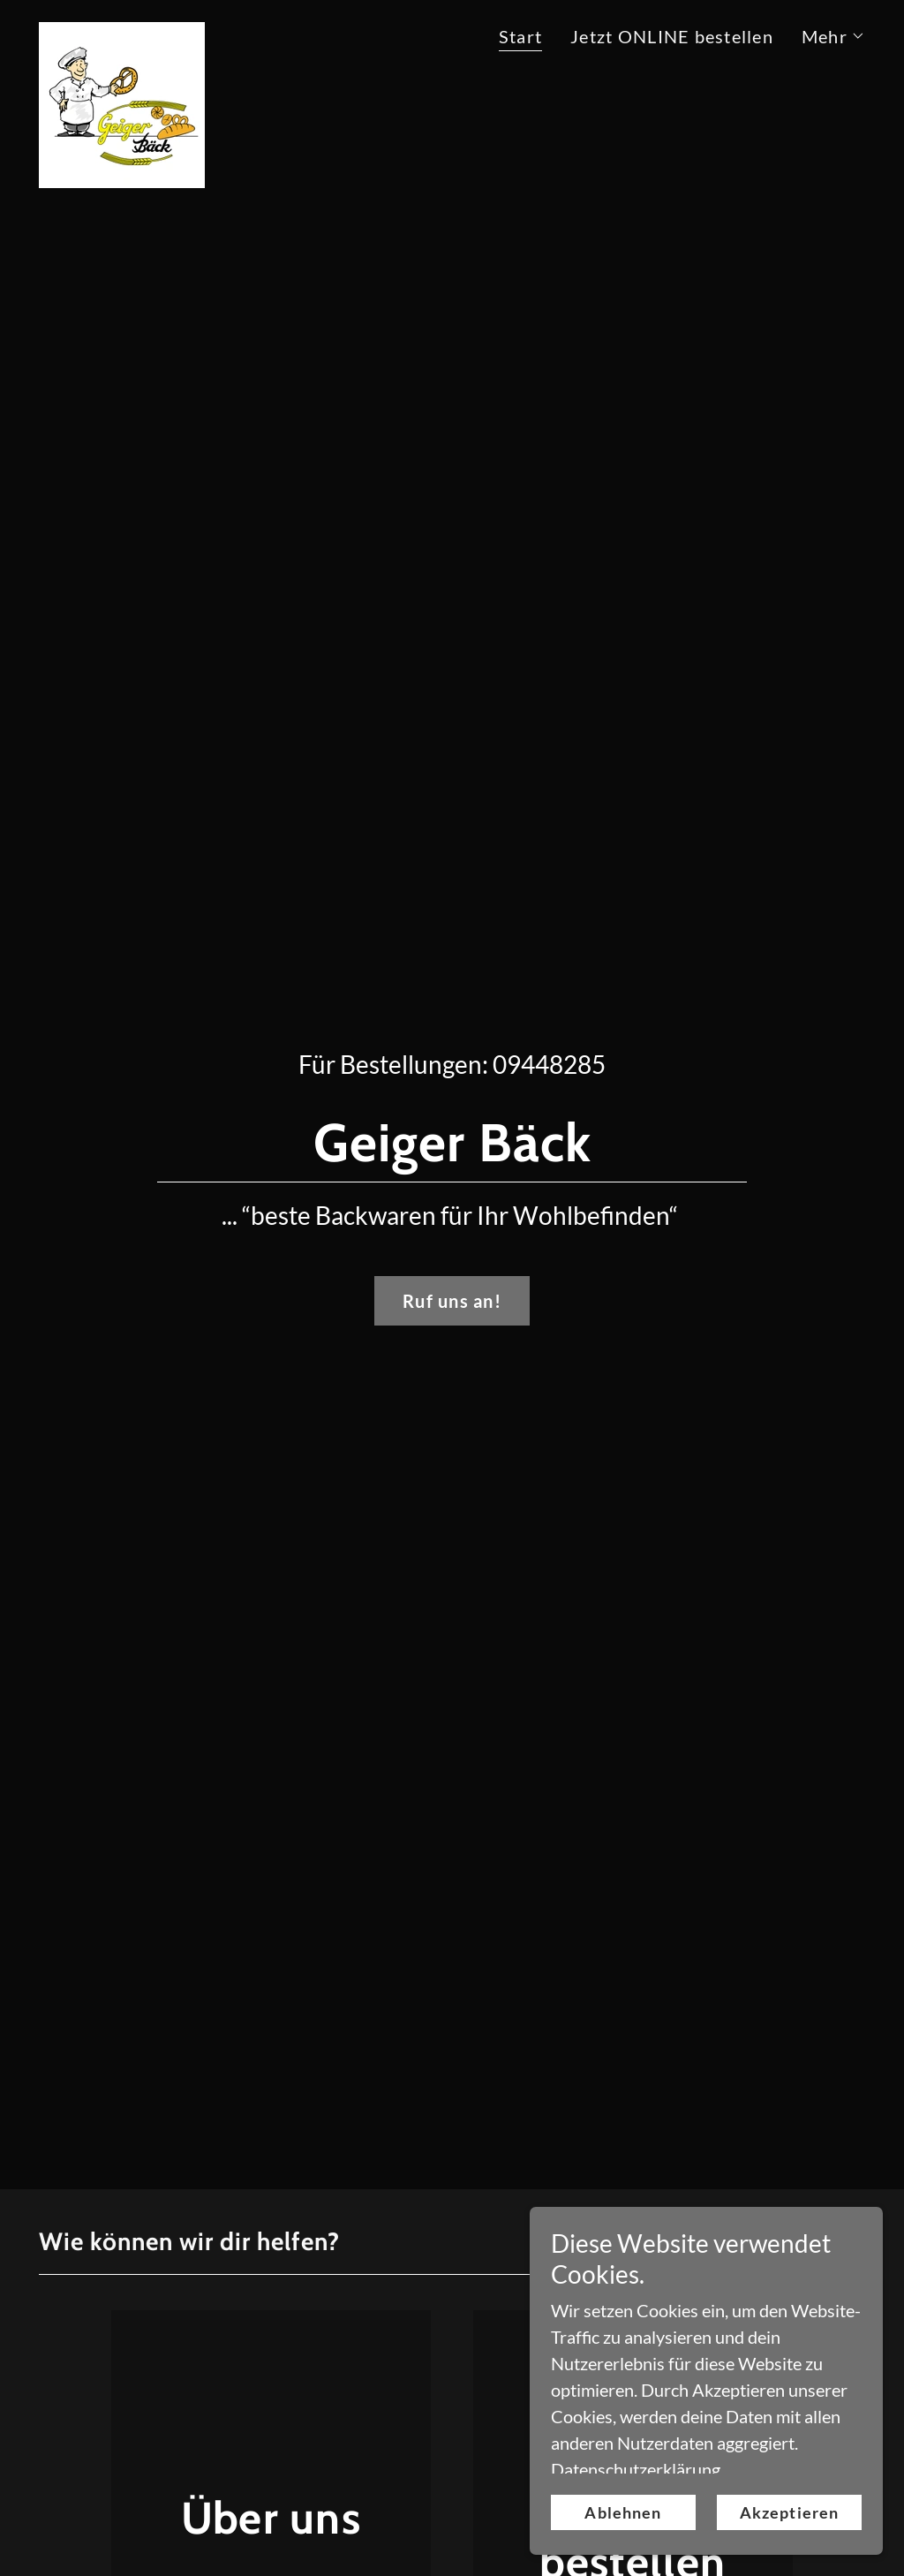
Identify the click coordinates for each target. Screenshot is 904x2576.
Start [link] (520, 36)
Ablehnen (622, 2512)
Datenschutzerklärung (635, 2469)
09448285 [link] (549, 1064)
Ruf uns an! (452, 1300)
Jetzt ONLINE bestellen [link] (671, 36)
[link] (122, 31)
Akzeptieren (789, 2512)
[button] (833, 36)
